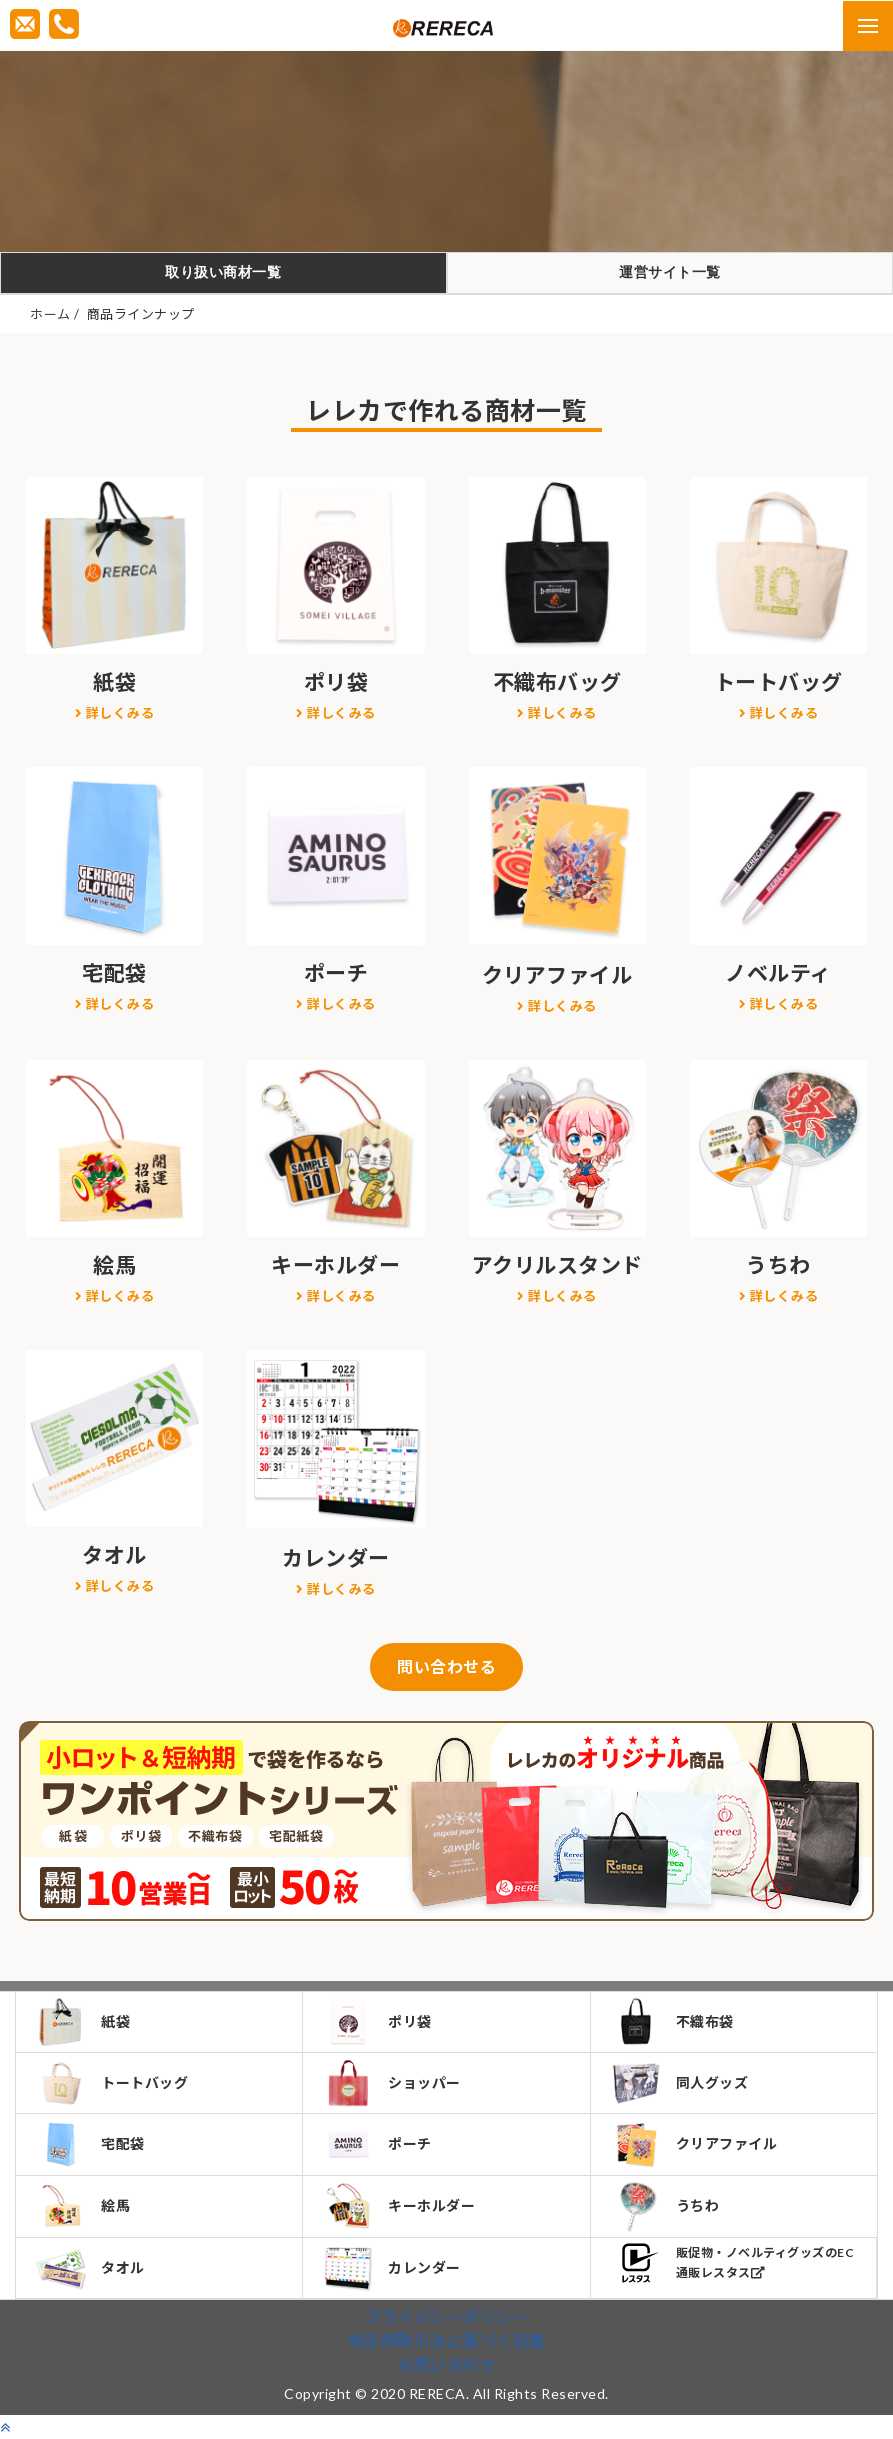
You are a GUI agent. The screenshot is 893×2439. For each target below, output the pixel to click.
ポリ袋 (377, 2022)
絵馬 (83, 2206)
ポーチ (377, 2144)
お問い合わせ (446, 2364)
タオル (90, 2268)
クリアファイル (694, 2144)
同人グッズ (680, 2083)
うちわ (665, 2206)
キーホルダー (399, 2206)
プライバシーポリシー (446, 2316)
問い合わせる (446, 1666)
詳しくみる (115, 713)
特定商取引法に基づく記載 (447, 2340)
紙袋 (83, 2022)
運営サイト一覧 (670, 272)
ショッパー (392, 2083)
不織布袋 (672, 2022)
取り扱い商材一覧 (223, 272)
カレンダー (392, 2268)
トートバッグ (112, 2083)
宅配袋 (90, 2144)
